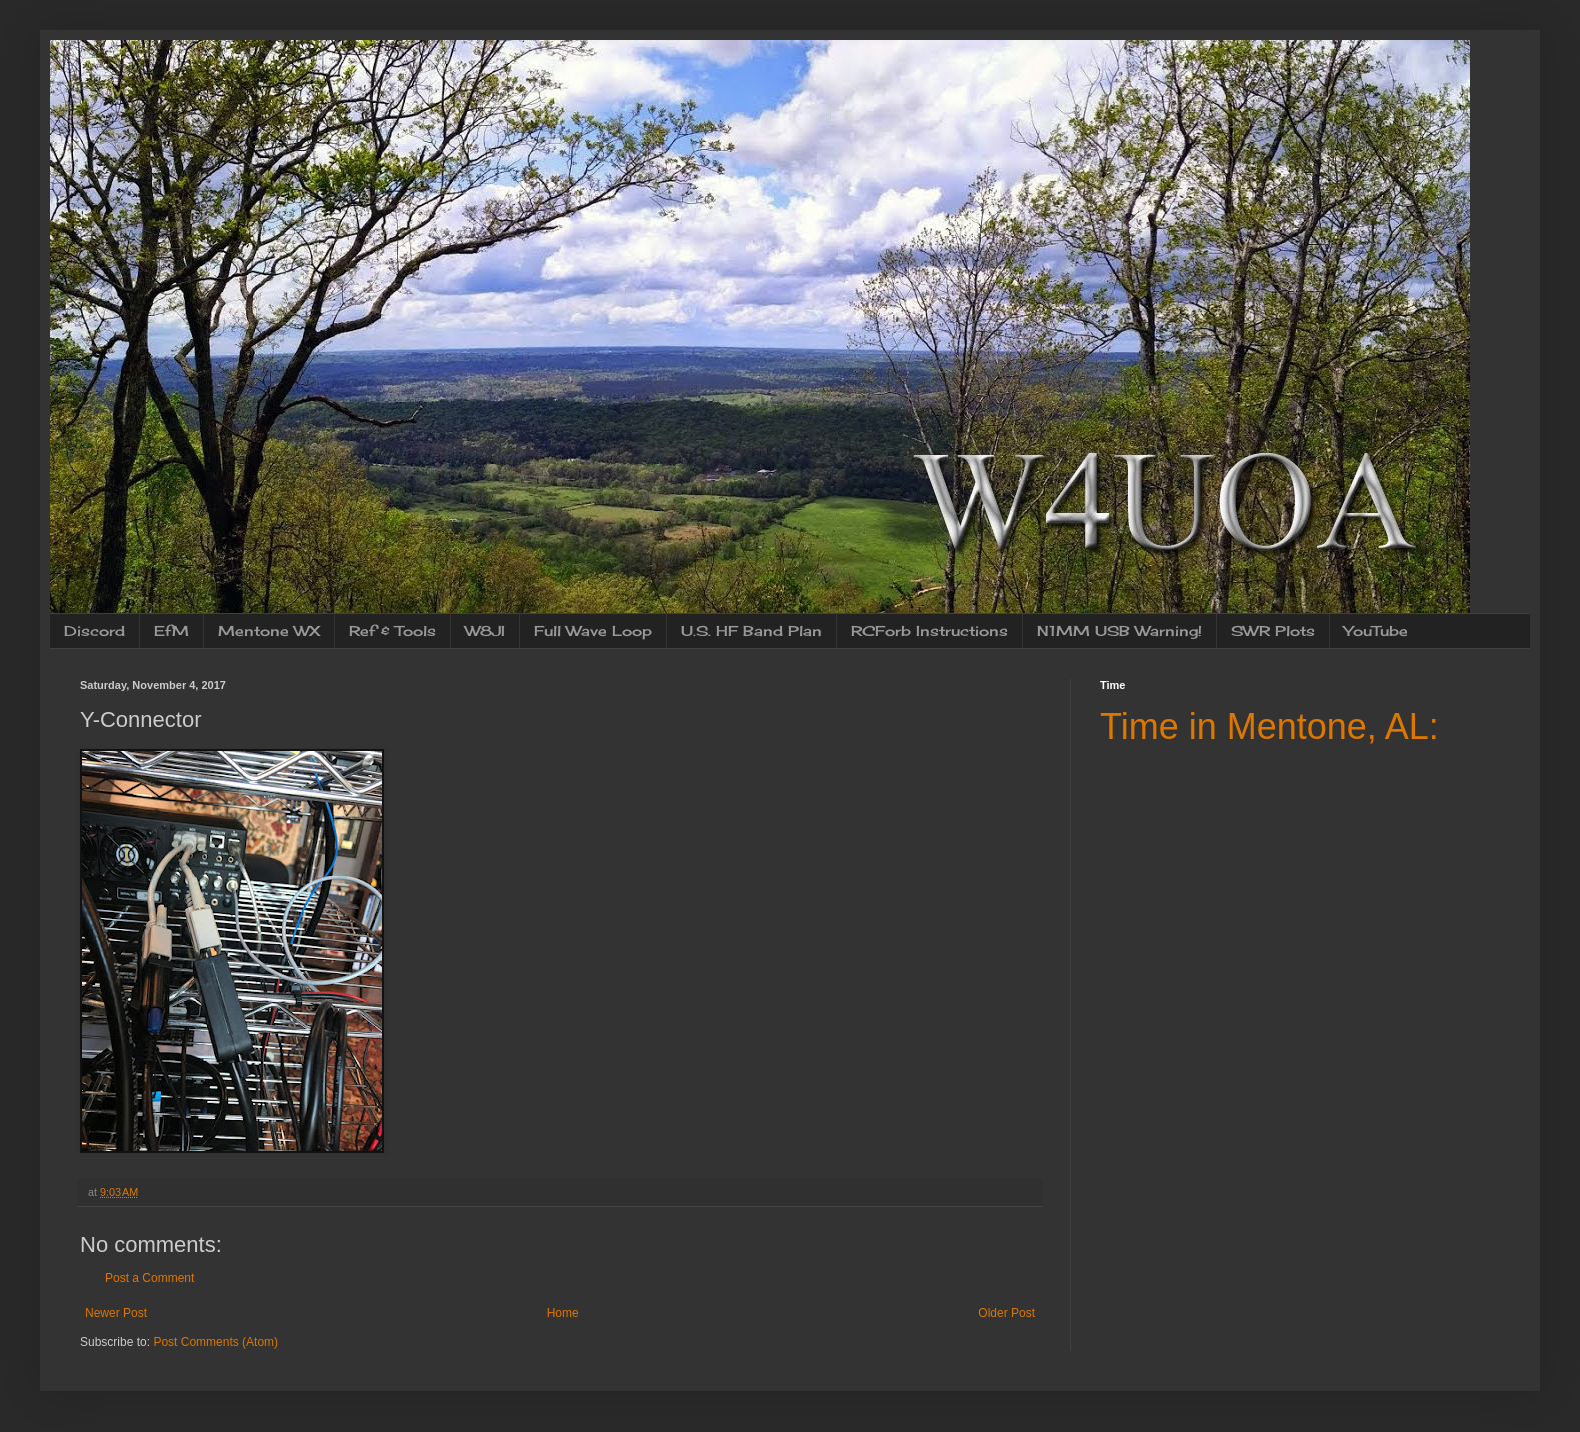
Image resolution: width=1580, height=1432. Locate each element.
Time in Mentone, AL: (1269, 726)
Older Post (1006, 1313)
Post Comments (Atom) (215, 1342)
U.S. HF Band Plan (751, 630)
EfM (171, 630)
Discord (94, 630)
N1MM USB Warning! (1119, 630)
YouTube (1376, 630)
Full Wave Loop (593, 630)
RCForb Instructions (929, 630)
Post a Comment (149, 1278)
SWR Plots (1273, 630)
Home (563, 1313)
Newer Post (116, 1313)
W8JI (485, 630)
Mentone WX (269, 630)
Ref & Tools (392, 630)
